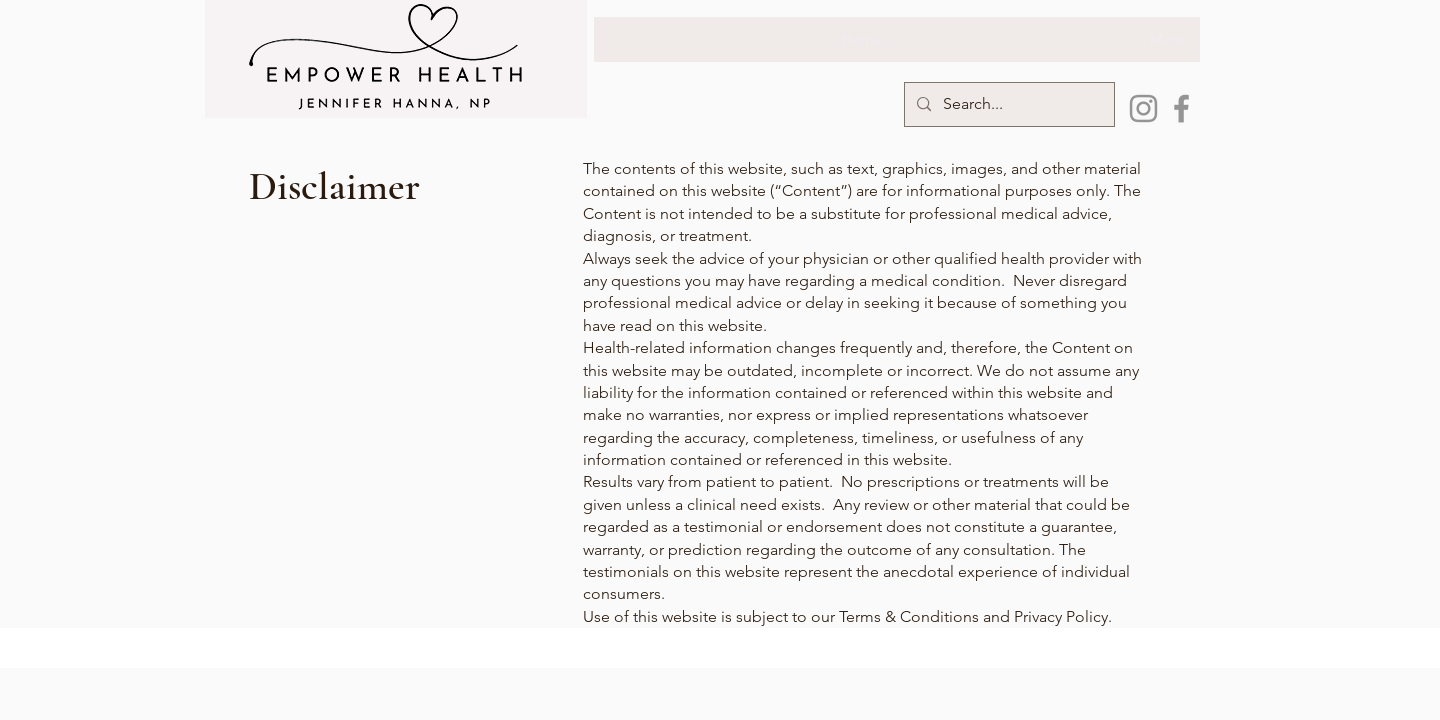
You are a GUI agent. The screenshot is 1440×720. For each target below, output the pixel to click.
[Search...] (1007, 104)
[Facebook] (1181, 108)
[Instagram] (1143, 108)
